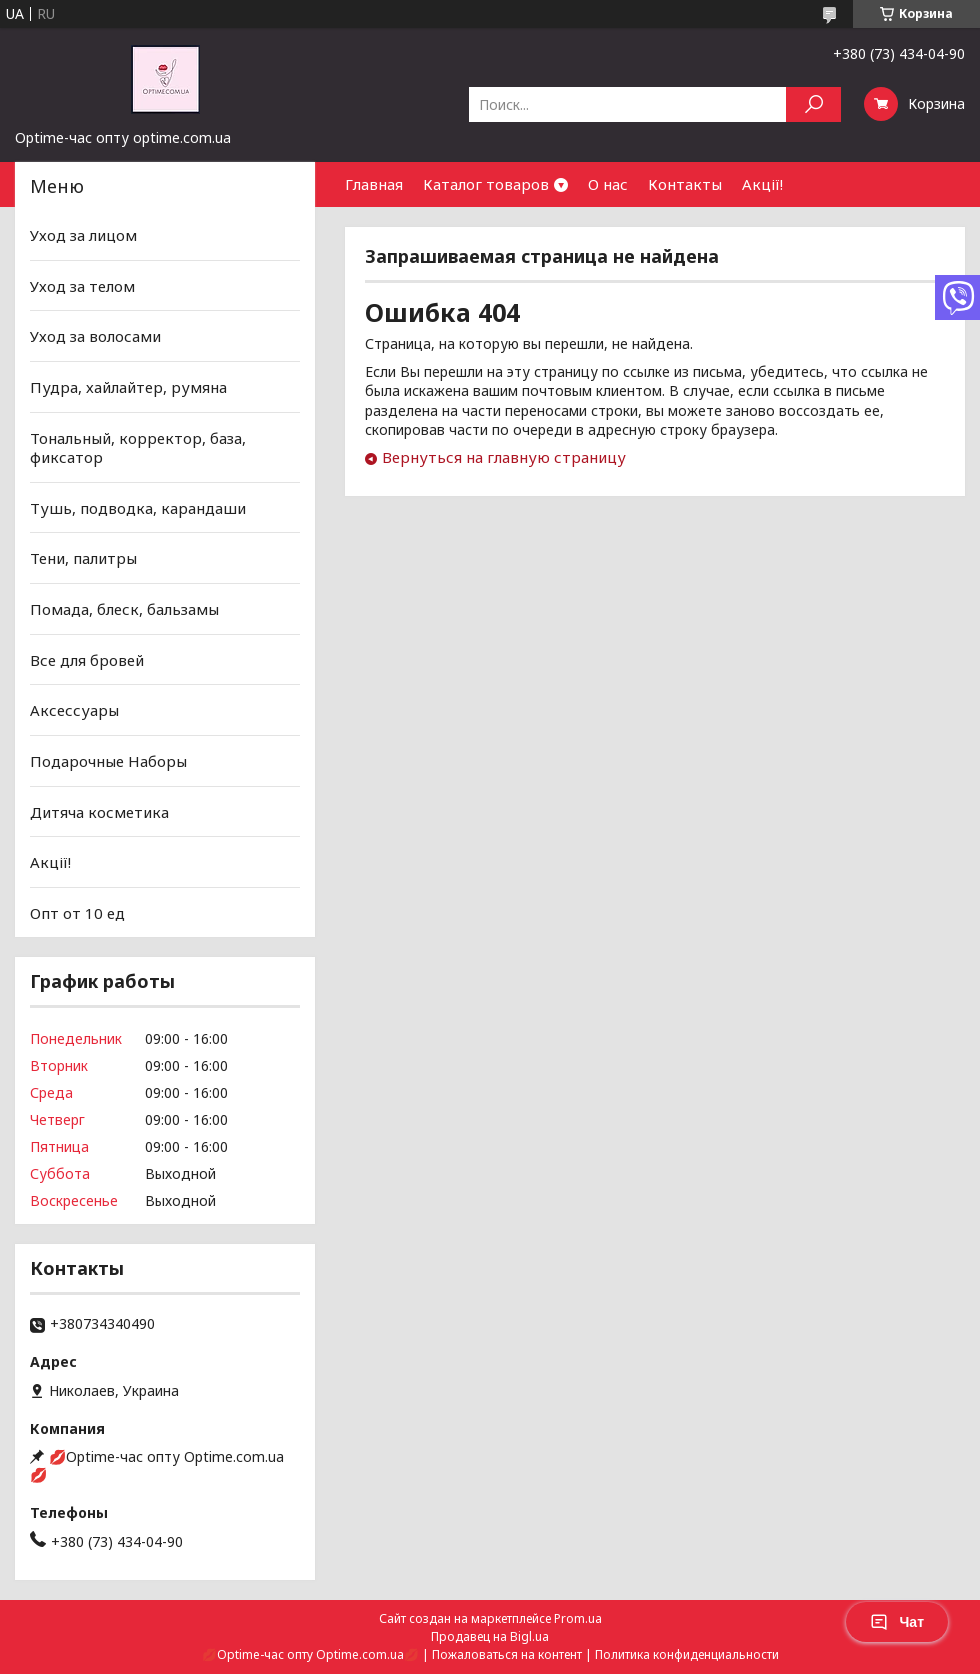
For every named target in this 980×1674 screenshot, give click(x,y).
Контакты (685, 184)
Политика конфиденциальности (687, 1654)
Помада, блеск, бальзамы (124, 609)
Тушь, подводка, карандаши (138, 508)
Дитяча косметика (99, 811)
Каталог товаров (486, 184)
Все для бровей (87, 660)
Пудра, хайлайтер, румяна (128, 387)
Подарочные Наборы (108, 761)
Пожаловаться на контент (507, 1654)
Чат (897, 1622)
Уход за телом (82, 286)
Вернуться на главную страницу (504, 457)
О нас (608, 184)
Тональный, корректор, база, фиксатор (138, 447)
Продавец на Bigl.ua (490, 1636)
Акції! (762, 184)
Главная (374, 184)
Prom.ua (578, 1618)
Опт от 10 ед (77, 913)
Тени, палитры (83, 558)
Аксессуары (74, 710)
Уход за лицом (83, 235)
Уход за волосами (95, 336)
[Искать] (813, 104)
